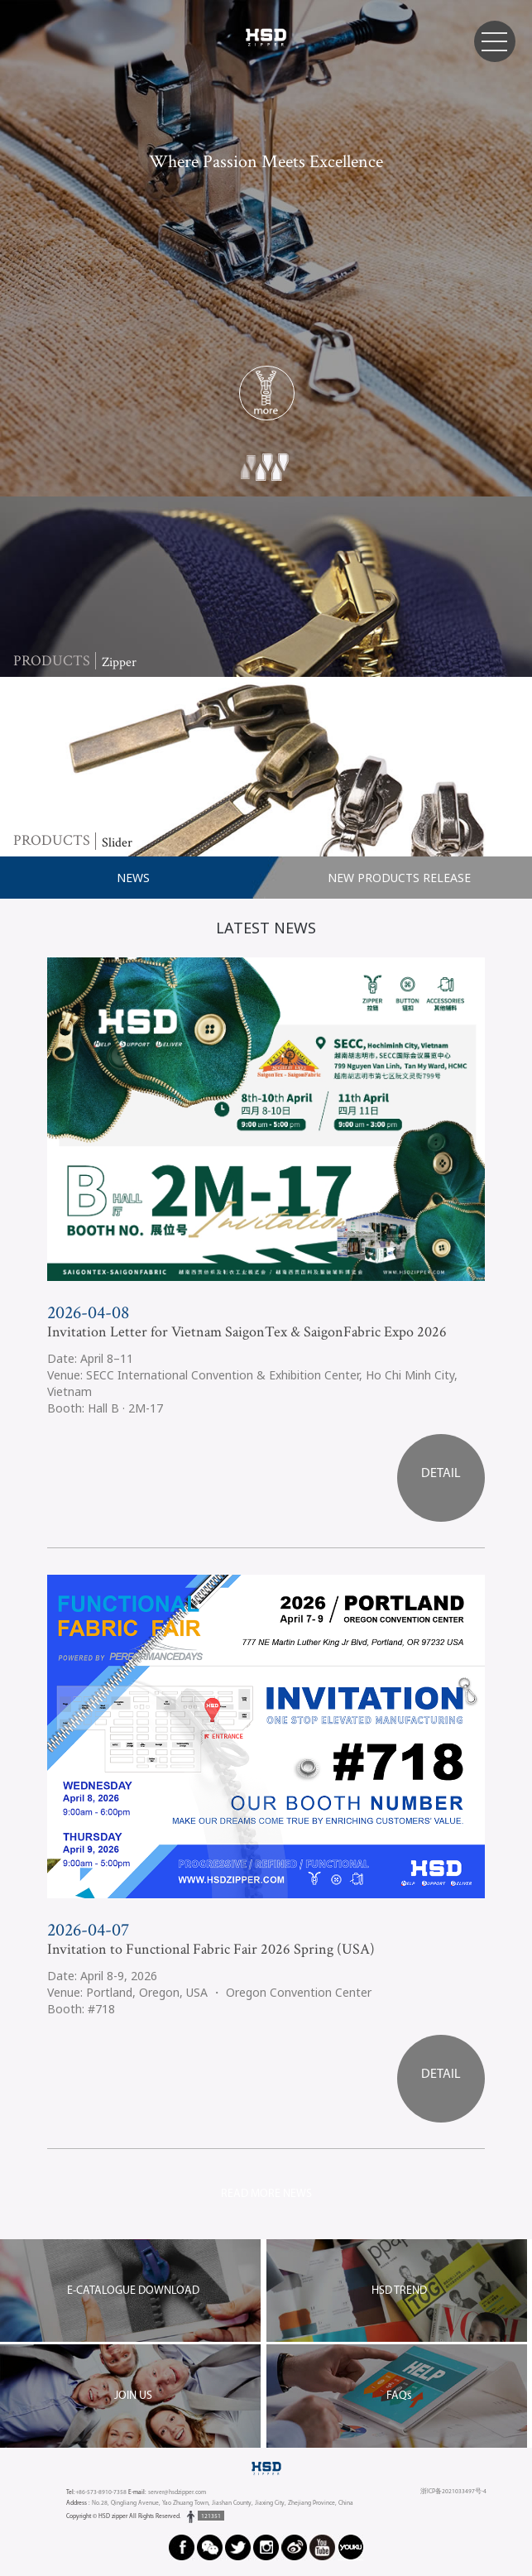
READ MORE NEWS (266, 2194)
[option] (266, 248)
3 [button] (280, 470)
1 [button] (248, 470)
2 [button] (265, 470)
